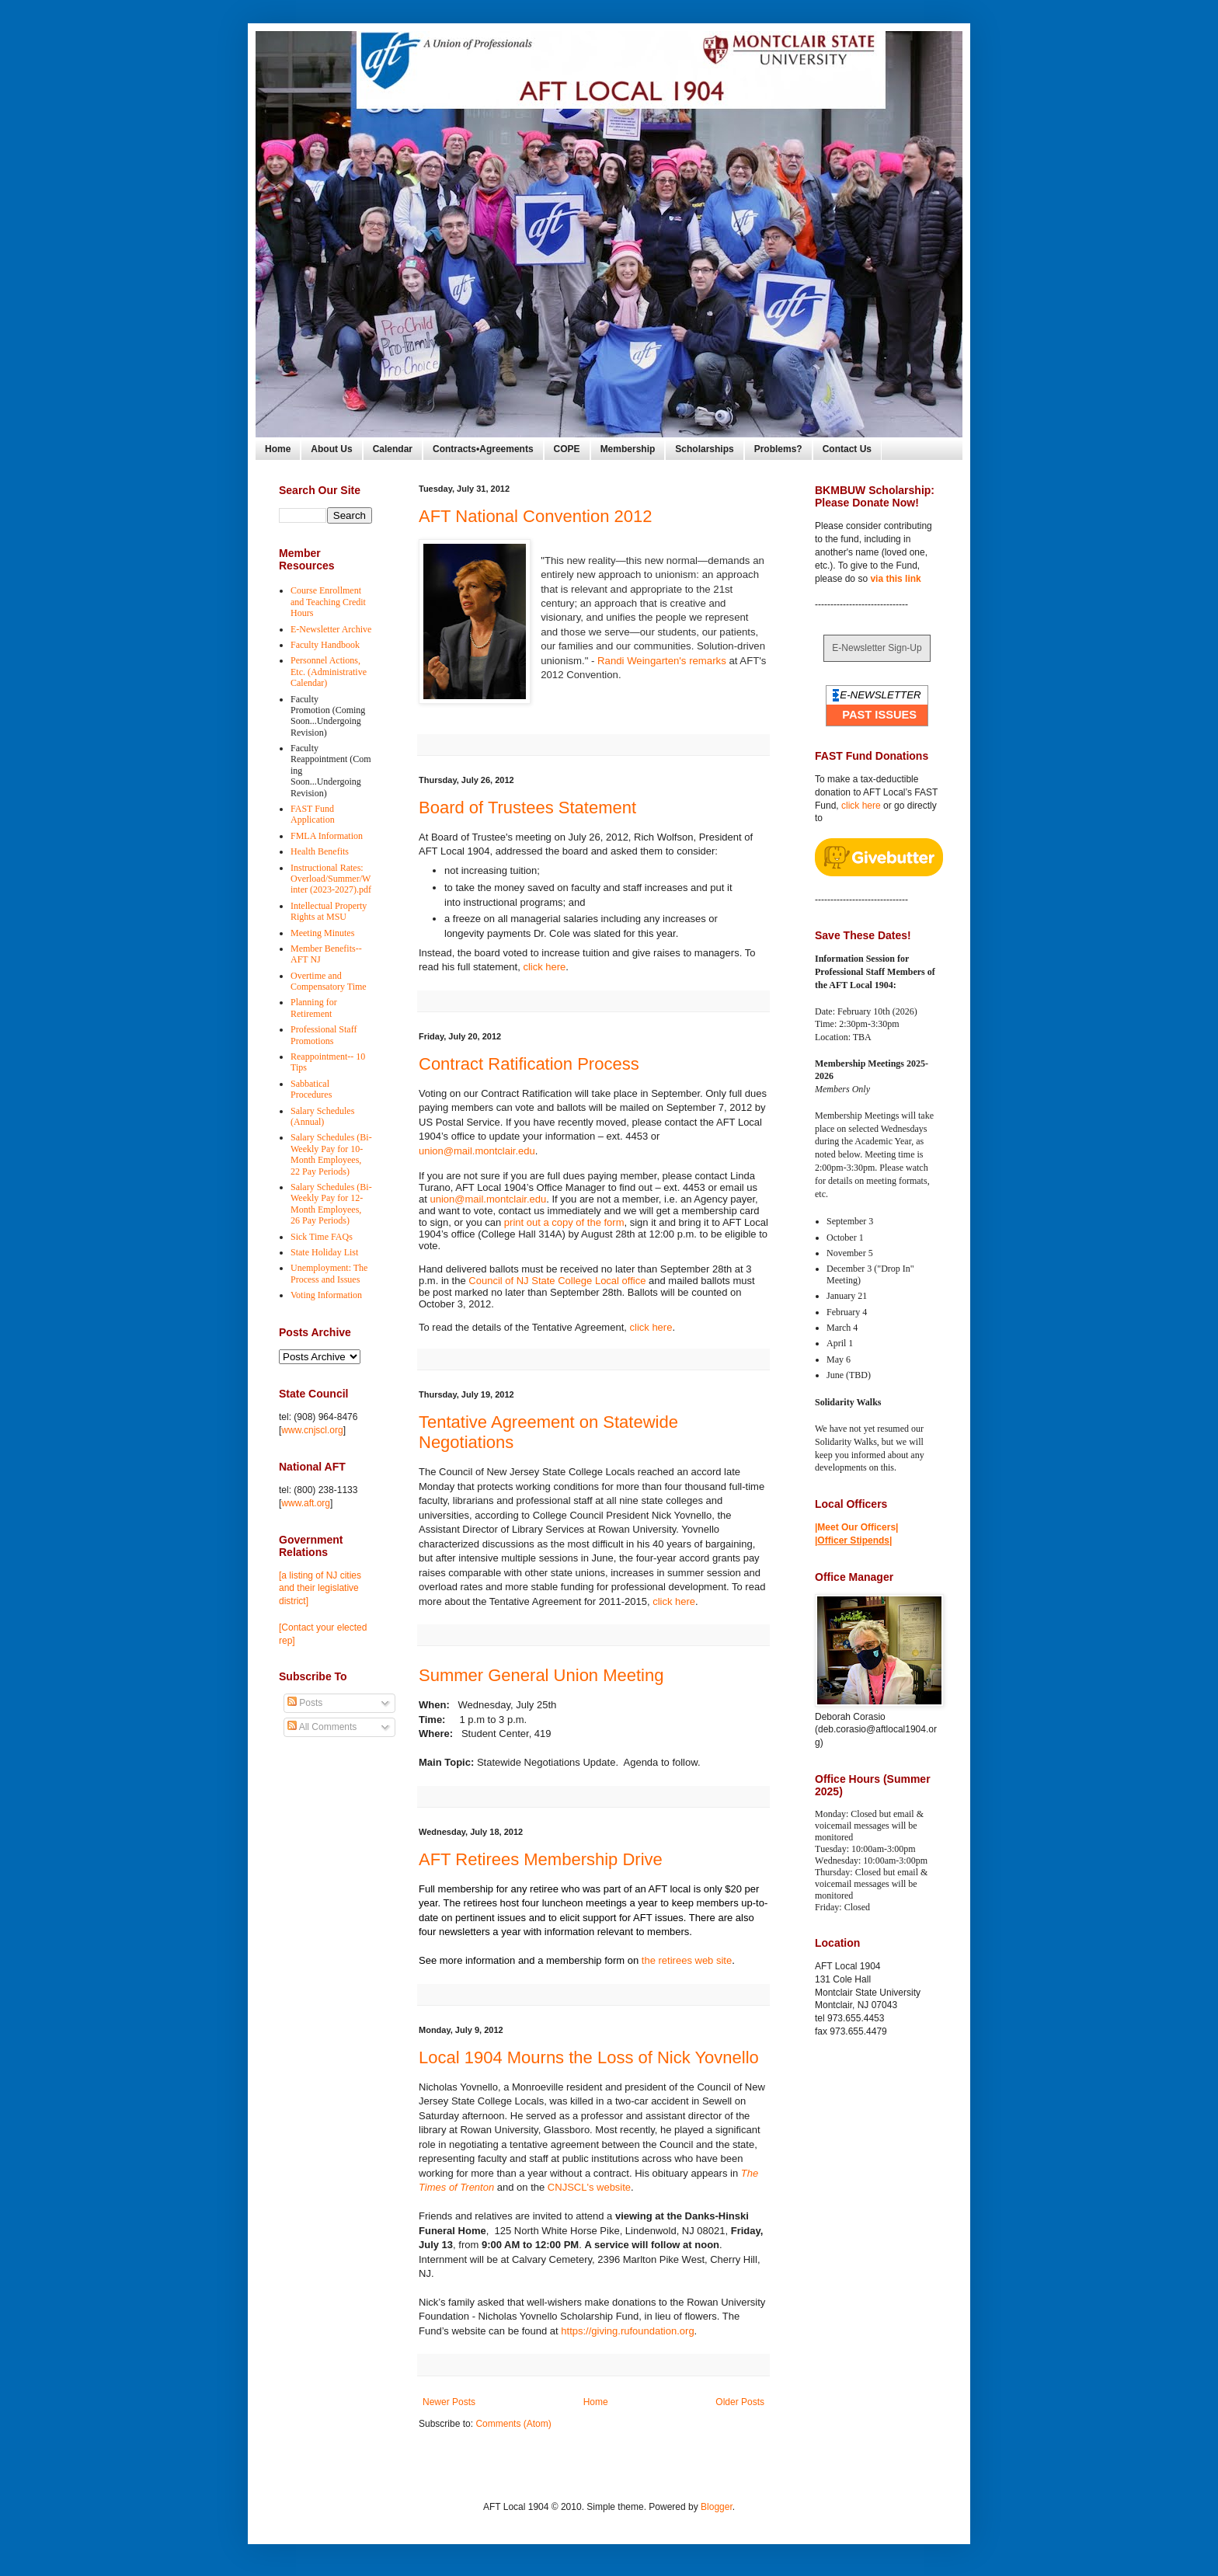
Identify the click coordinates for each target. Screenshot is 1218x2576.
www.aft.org (305, 1503)
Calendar (392, 449)
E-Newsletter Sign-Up (876, 647)
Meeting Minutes (322, 933)
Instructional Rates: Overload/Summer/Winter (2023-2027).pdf (331, 879)
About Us (331, 449)
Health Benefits (320, 851)
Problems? (778, 449)
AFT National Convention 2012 (535, 516)
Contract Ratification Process (529, 1064)
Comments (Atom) (513, 2423)
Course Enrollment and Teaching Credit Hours (328, 601)
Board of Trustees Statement (527, 807)
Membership (628, 449)
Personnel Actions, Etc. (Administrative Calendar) (329, 671)
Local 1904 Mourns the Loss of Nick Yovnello (589, 2057)
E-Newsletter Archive (331, 629)
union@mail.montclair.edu (477, 1151)
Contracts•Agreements (483, 449)
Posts (304, 1702)
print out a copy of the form (564, 1222)
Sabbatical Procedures (311, 1089)
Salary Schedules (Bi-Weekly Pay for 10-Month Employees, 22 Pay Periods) (331, 1154)
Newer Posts (449, 2402)
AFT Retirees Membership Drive (541, 1859)
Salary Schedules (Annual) (322, 1116)
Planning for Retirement (314, 1007)
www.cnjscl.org (312, 1430)
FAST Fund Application (313, 814)
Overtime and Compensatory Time (329, 981)
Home (278, 449)
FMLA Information (327, 835)
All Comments (322, 1726)
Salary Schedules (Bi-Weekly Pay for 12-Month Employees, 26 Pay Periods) (331, 1204)
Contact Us (847, 449)
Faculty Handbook (325, 644)
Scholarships (704, 449)
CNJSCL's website (589, 2187)
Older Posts (739, 2402)
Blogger (717, 2506)
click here (544, 967)
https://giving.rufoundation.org (627, 2331)
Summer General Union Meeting (541, 1675)
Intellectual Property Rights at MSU (329, 911)
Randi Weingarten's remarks (661, 661)
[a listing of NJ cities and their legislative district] (320, 1588)
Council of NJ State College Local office (557, 1280)
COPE (567, 449)
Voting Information (326, 1295)
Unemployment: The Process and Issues (329, 1273)
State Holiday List (324, 1252)
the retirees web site (687, 1960)
